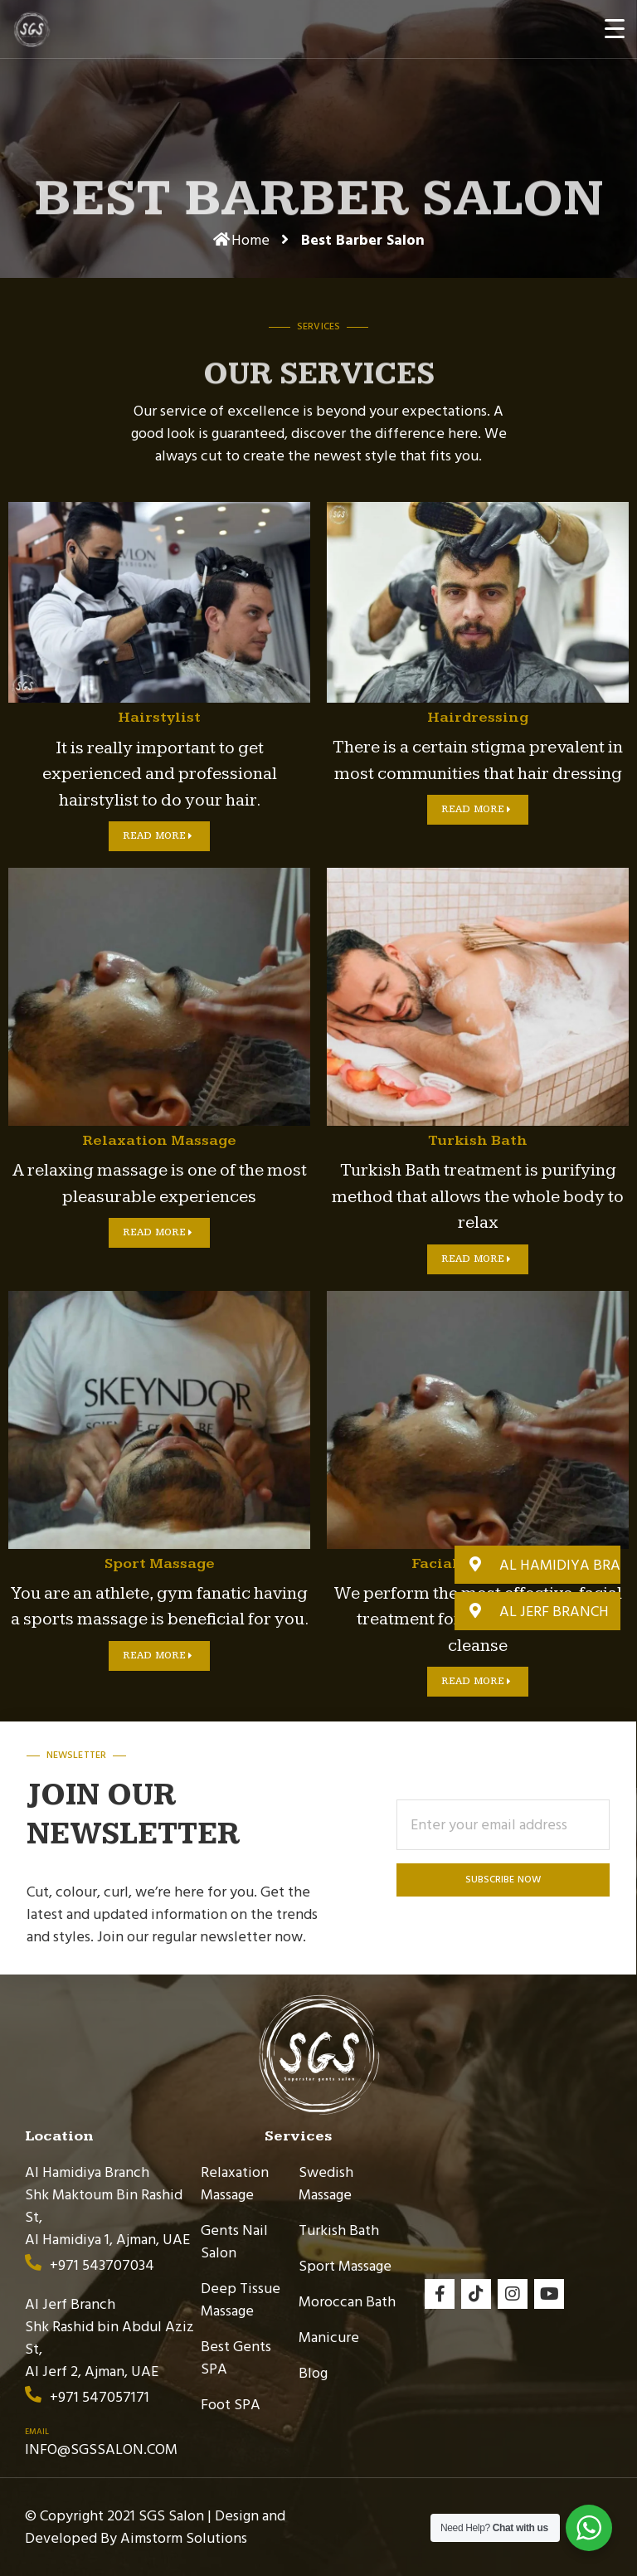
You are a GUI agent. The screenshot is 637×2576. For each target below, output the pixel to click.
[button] (537, 1565)
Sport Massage (345, 2266)
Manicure (329, 2337)
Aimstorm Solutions (183, 2538)
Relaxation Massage (235, 2183)
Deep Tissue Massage (240, 2299)
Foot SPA (230, 2404)
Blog (313, 2373)
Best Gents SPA (236, 2357)
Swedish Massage (326, 2183)
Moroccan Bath (347, 2301)
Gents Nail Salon (234, 2241)
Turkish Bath (339, 2230)
